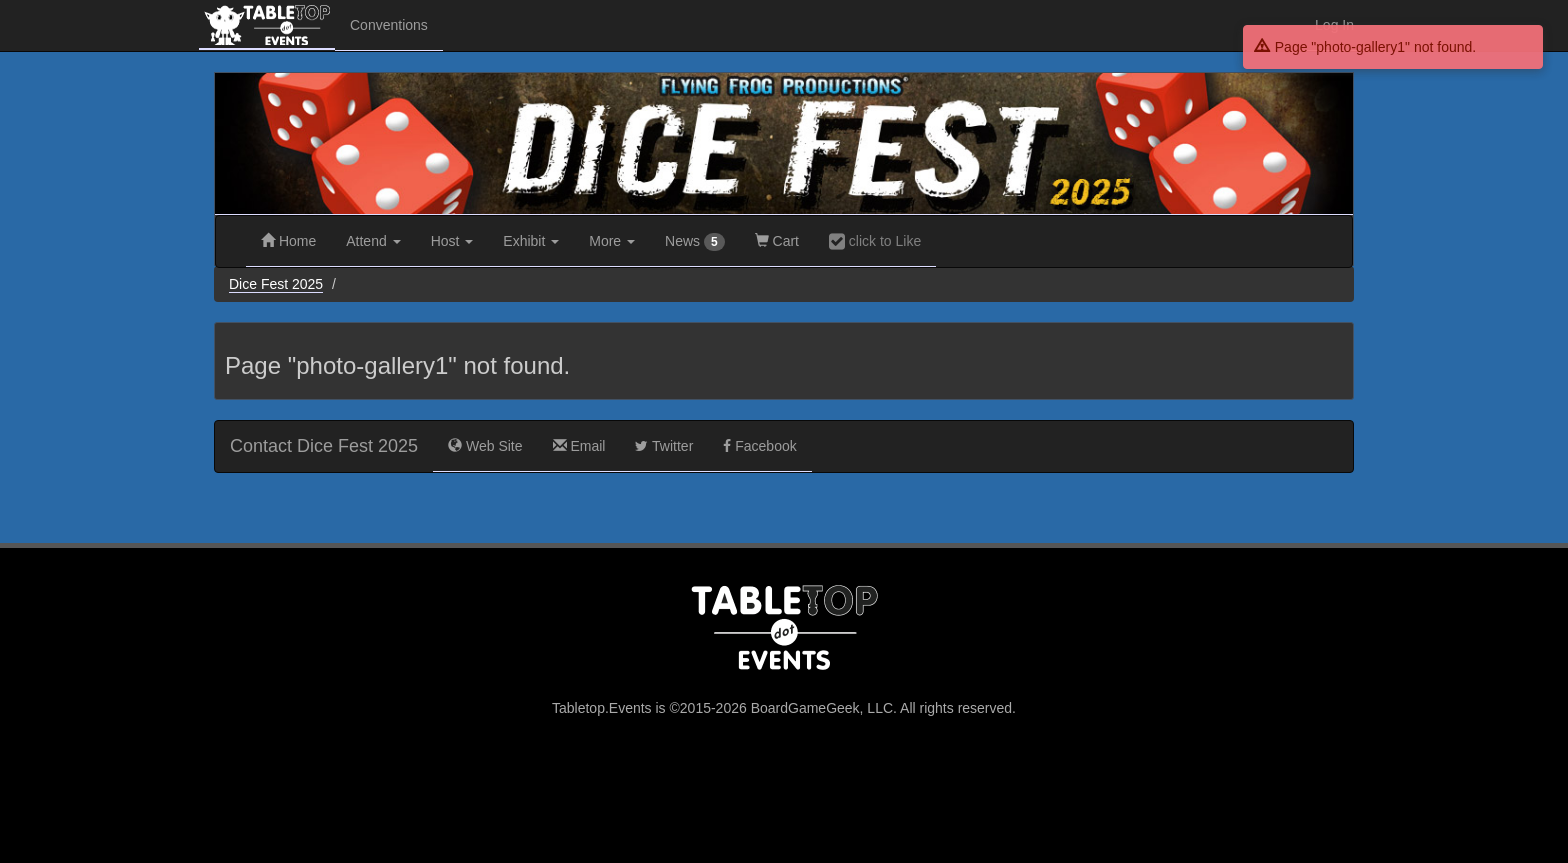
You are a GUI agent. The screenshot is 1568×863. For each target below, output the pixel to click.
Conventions (389, 25)
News (695, 242)
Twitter (664, 446)
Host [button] (452, 241)
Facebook (759, 446)
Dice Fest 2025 (276, 284)
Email (579, 446)
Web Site (485, 446)
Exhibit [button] (531, 241)
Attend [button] (373, 241)
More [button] (612, 241)
